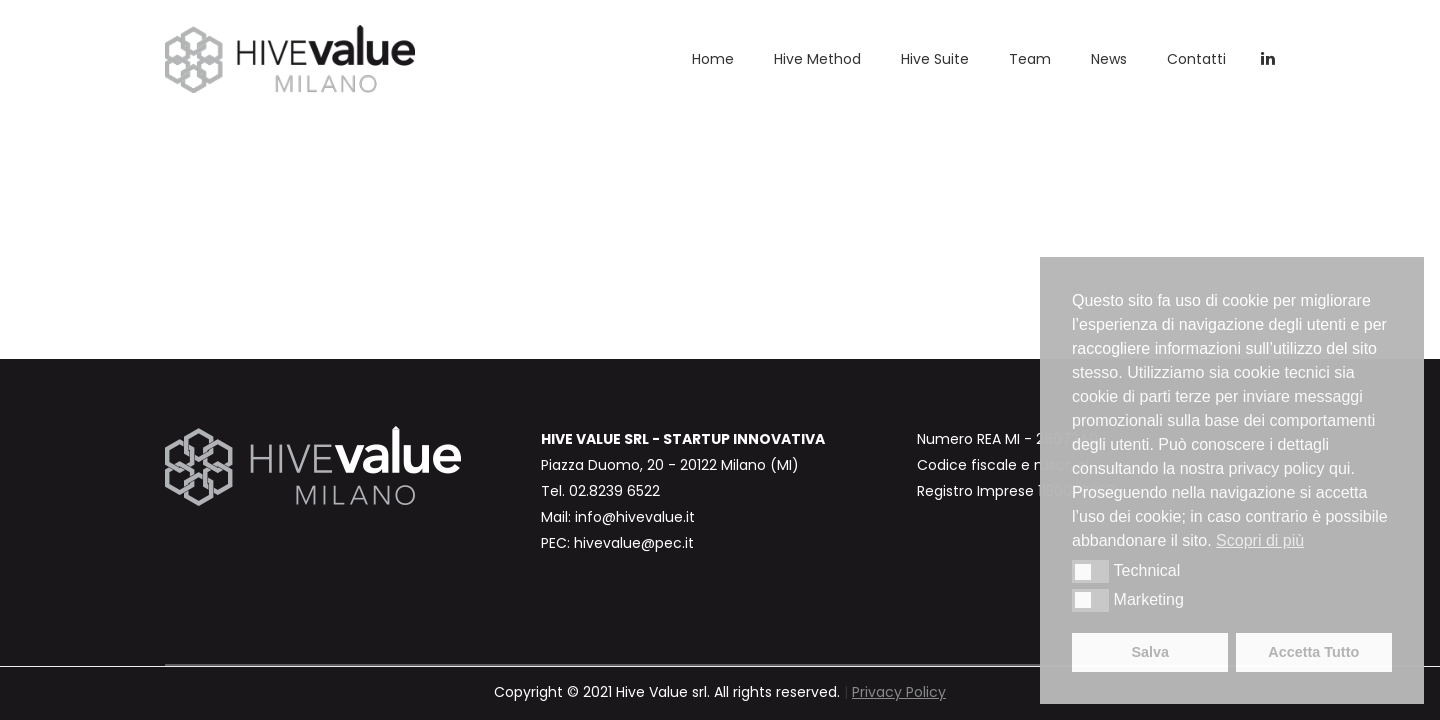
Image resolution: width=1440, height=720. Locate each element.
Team (1030, 59)
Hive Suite (935, 59)
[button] (1090, 571)
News (1109, 59)
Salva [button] (1150, 652)
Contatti (1196, 59)
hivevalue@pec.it (634, 543)
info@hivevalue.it (635, 517)
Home (713, 59)
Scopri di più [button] (1260, 540)
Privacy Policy (899, 692)
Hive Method (817, 59)
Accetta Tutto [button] (1313, 652)
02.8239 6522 (614, 491)
